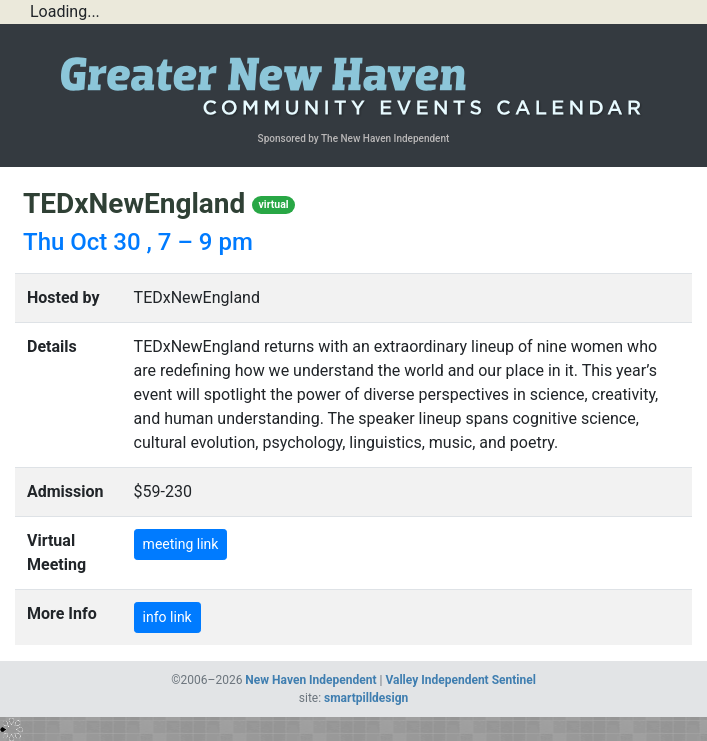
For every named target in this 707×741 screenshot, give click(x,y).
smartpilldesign (366, 698)
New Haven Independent (310, 680)
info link (167, 617)
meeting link (181, 544)
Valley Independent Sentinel (460, 680)
